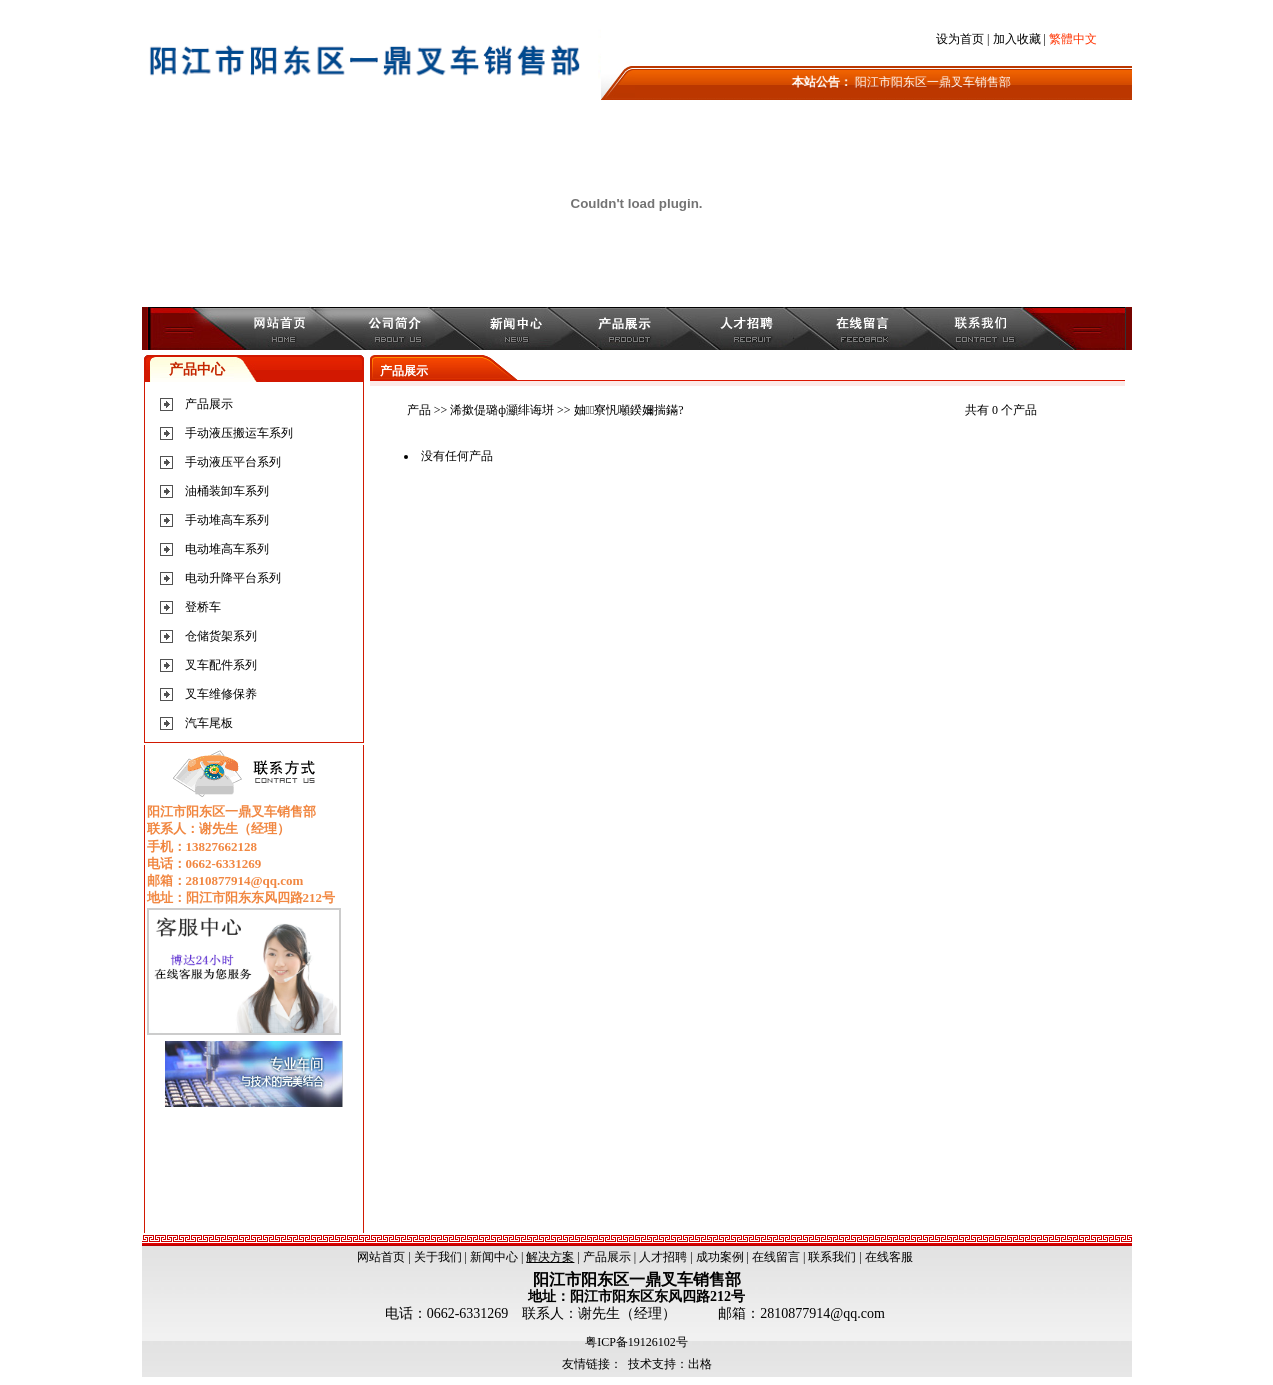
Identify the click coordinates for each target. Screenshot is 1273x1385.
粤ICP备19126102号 (636, 1342)
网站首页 (381, 1257)
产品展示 (209, 404)
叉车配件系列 (221, 665)
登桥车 (203, 607)
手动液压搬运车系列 (239, 433)
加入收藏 (1017, 39)
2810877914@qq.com (822, 1313)
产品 (419, 410)
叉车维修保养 (221, 694)
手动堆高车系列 (227, 520)
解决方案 (550, 1257)
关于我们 (438, 1257)
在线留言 (776, 1257)
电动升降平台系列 (233, 578)
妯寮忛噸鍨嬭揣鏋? (629, 410)
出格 (700, 1364)
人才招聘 (663, 1257)
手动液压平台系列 (233, 462)
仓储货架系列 (221, 636)
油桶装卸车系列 (227, 491)
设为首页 (960, 39)
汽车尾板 (209, 723)
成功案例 (720, 1257)
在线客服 (889, 1257)
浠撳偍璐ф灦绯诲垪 (502, 410)
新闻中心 (494, 1257)
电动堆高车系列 (227, 549)
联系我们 (832, 1257)
